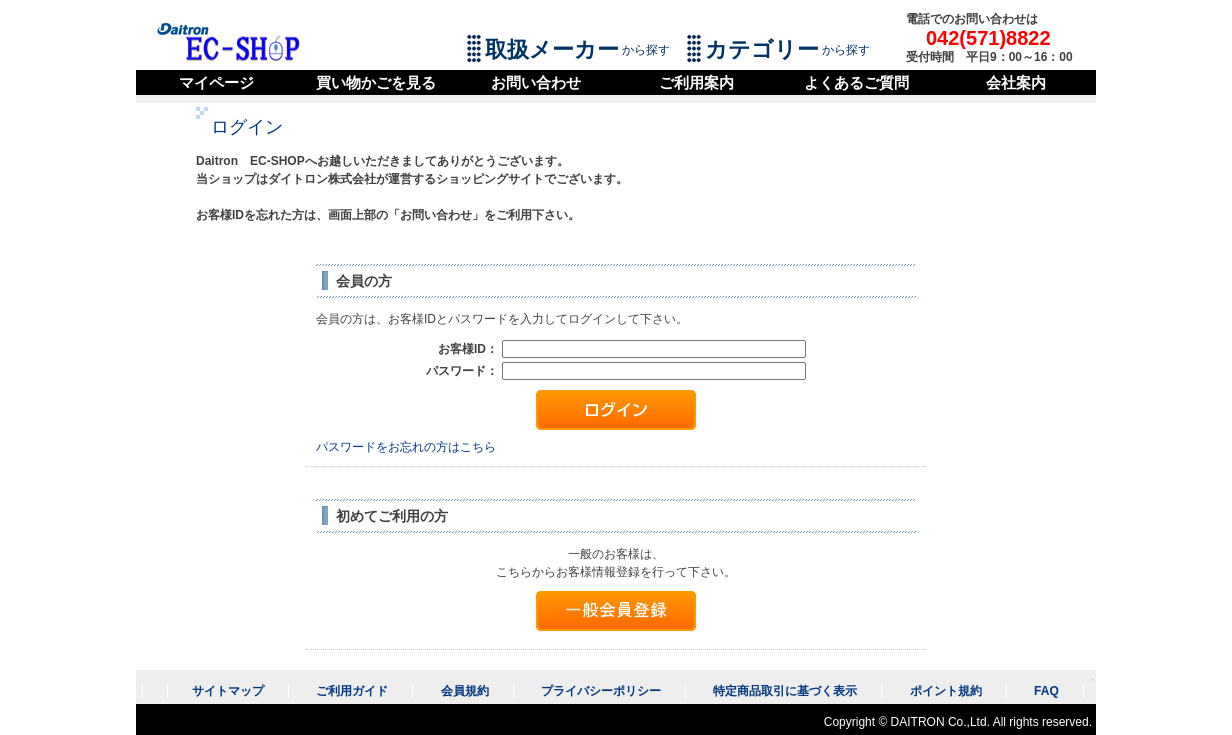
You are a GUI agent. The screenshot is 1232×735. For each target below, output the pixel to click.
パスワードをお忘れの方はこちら (406, 447)
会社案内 (1016, 82)
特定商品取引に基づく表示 (785, 691)
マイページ (216, 82)
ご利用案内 (696, 82)
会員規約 (465, 691)
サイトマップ (228, 691)
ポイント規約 (946, 691)
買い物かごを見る (376, 82)
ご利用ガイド (352, 691)
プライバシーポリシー (601, 691)
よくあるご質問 (856, 82)
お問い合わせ (536, 82)
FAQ (1046, 691)
